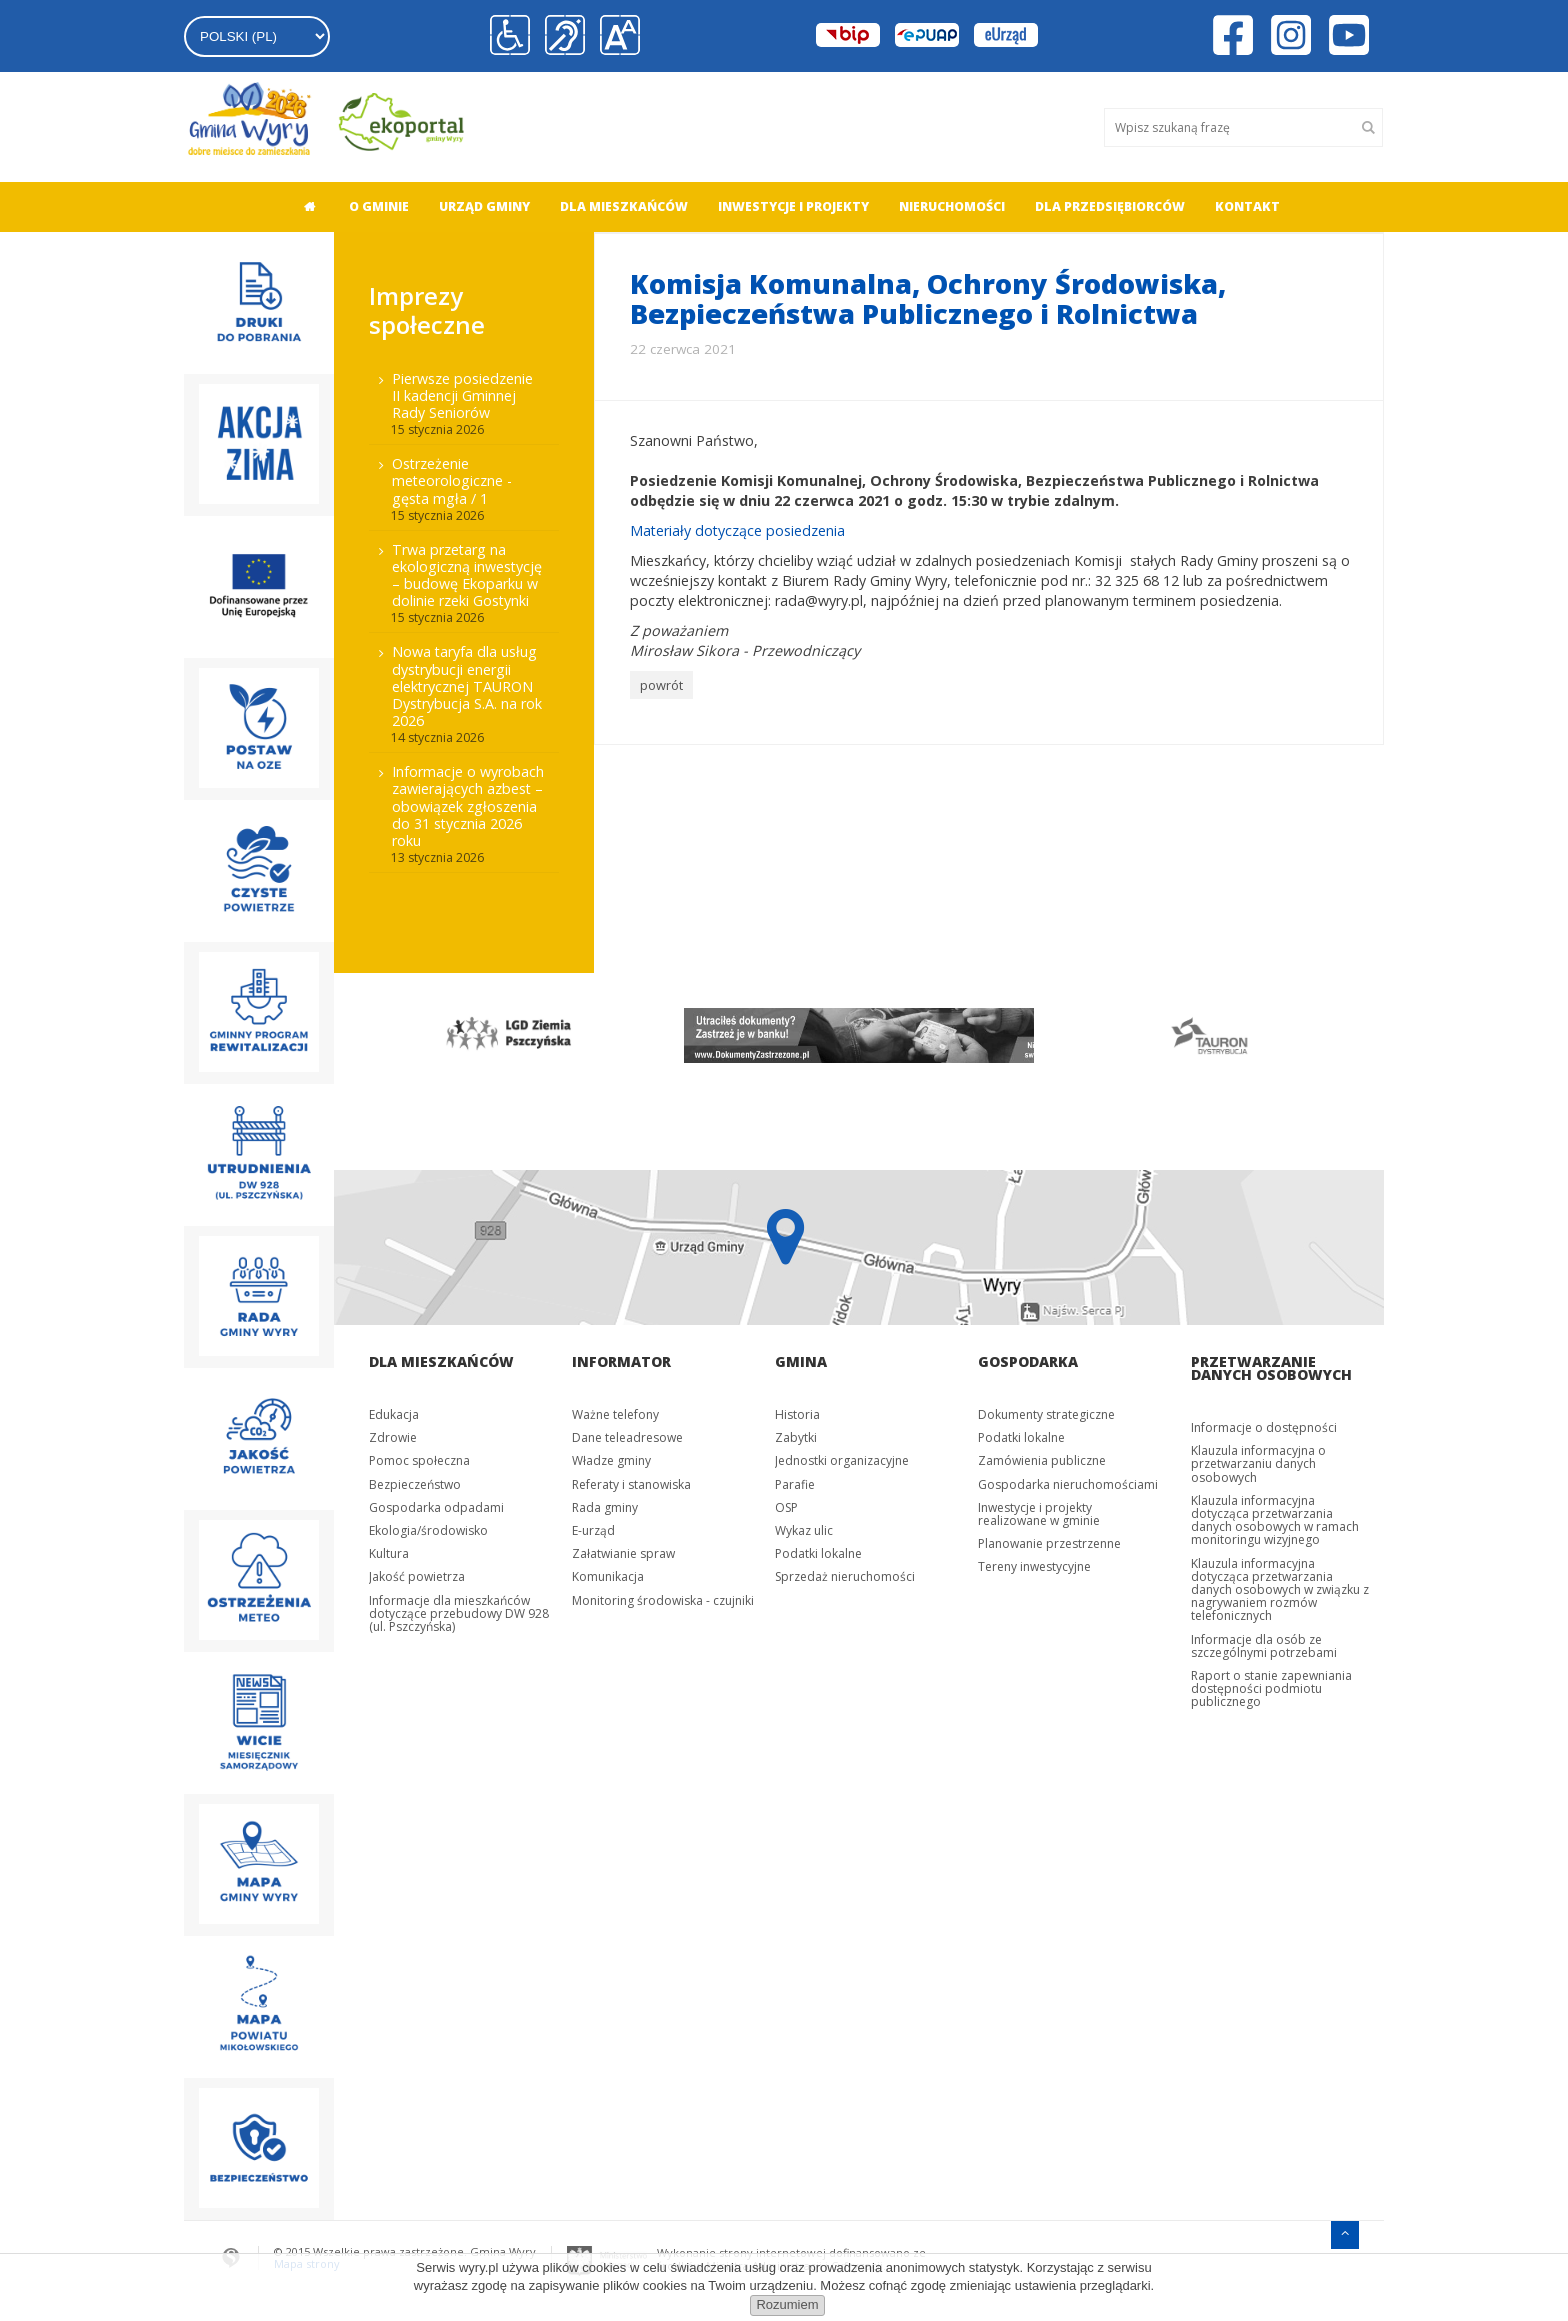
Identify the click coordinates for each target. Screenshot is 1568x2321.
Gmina (801, 1361)
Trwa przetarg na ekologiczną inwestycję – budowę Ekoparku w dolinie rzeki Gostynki (467, 575)
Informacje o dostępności (1264, 1427)
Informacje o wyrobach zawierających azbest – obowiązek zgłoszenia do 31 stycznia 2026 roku (468, 806)
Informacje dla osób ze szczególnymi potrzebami (1264, 1646)
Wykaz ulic (804, 1530)
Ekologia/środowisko (428, 1530)
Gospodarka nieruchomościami (1068, 1484)
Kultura (389, 1553)
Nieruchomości (952, 206)
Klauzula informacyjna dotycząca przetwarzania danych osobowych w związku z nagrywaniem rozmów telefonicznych (1280, 1590)
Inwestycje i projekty (793, 206)
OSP (786, 1507)
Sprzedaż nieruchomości (845, 1576)
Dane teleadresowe (627, 1437)
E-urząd (593, 1530)
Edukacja (394, 1414)
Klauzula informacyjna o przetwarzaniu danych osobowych (1258, 1463)
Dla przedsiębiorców (1110, 206)
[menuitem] (304, 207)
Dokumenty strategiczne (1046, 1414)
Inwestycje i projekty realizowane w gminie (1039, 1514)
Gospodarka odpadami (436, 1507)
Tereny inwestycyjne (1034, 1566)
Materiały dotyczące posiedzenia (739, 530)
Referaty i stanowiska (631, 1484)
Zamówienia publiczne (1042, 1460)
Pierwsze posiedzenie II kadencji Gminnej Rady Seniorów (462, 395)
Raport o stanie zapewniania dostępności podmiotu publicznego (1271, 1688)
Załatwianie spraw (623, 1553)
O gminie (379, 206)
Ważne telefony (615, 1414)
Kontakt (1247, 206)
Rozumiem (787, 2304)
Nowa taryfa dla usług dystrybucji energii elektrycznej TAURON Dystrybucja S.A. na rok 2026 (467, 686)
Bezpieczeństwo (415, 1484)
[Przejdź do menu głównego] (1345, 2232)
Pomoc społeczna (419, 1460)
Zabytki (796, 1437)
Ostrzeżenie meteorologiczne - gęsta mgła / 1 (452, 480)
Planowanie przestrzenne (1049, 1543)
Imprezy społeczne (427, 310)
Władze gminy (611, 1460)
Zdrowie (393, 1437)
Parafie (795, 1484)
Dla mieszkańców (624, 206)
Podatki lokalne (818, 1553)
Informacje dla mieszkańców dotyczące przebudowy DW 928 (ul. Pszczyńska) (459, 1613)
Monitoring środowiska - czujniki (663, 1600)
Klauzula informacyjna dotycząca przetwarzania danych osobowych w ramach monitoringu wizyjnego (1275, 1520)
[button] (620, 36)
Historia (797, 1414)
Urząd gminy (484, 206)
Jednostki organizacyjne (842, 1460)
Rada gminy (605, 1507)
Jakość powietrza (417, 1576)
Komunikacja (608, 1576)
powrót (661, 685)
